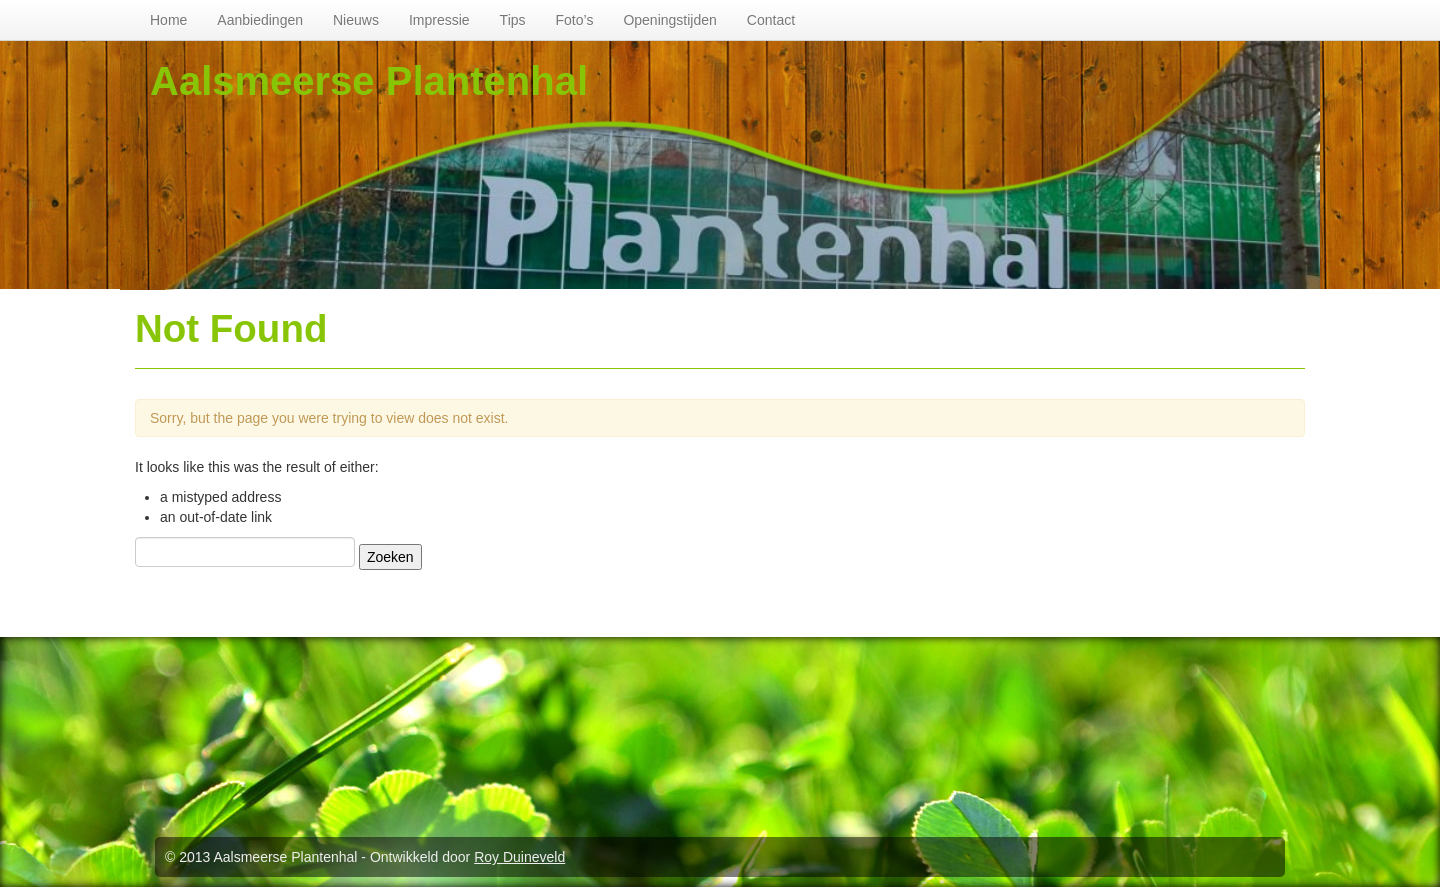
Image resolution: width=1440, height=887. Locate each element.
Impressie (439, 20)
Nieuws (356, 20)
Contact (771, 20)
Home (168, 20)
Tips (513, 20)
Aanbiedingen (260, 20)
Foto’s (575, 20)
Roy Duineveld (519, 857)
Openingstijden (669, 20)
